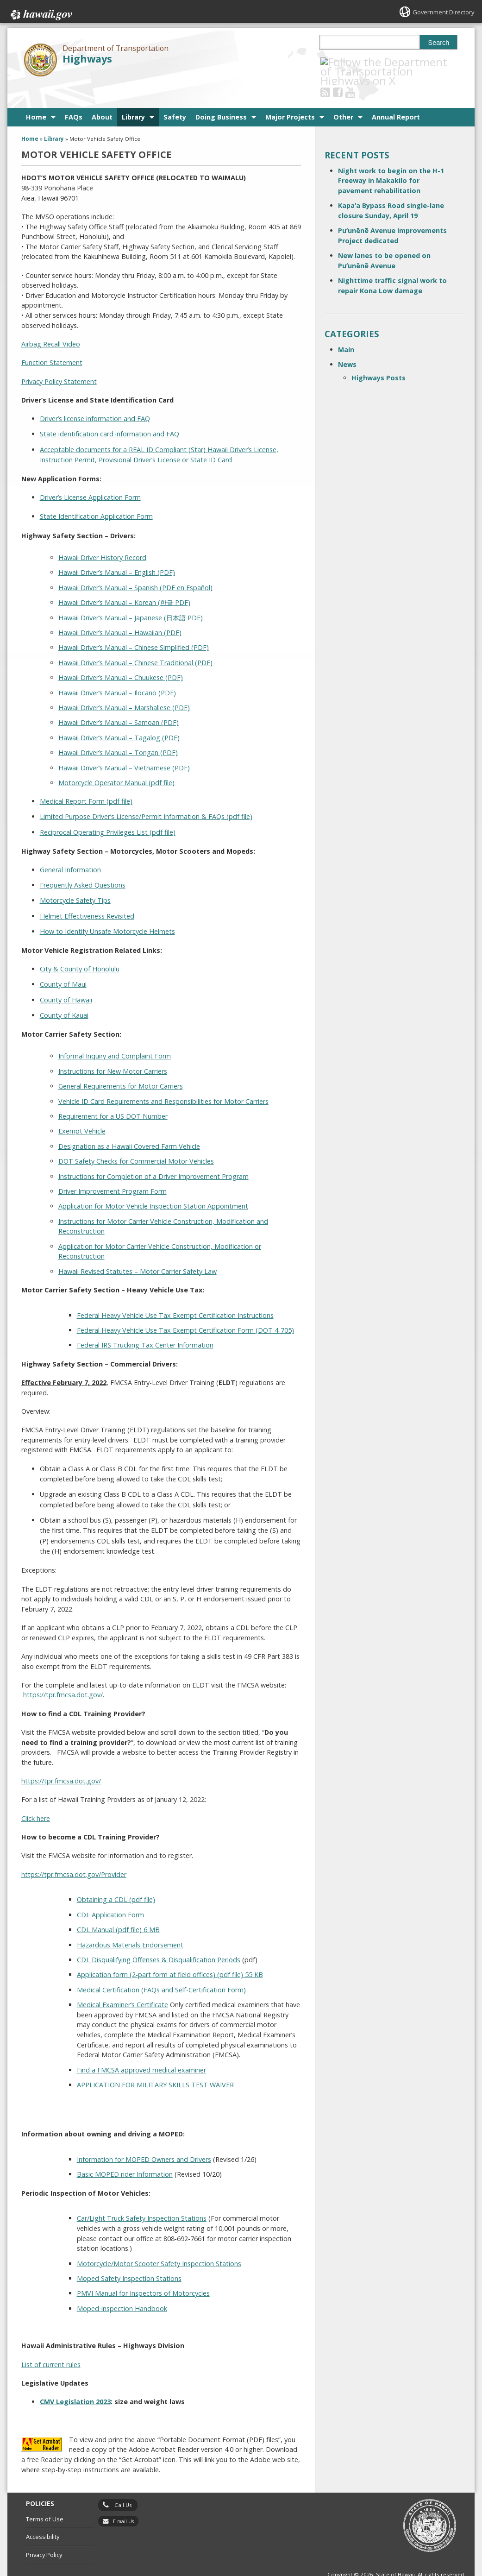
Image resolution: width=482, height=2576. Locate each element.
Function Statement (51, 339)
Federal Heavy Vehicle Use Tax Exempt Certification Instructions (175, 1292)
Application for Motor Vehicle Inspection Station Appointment (153, 1183)
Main (346, 326)
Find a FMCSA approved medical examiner (141, 2046)
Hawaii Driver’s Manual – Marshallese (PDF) (124, 684)
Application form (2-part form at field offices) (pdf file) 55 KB (170, 1951)
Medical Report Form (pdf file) (86, 778)
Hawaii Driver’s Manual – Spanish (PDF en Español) (135, 565)
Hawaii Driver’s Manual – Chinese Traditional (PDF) (135, 639)
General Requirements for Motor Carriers (120, 1063)
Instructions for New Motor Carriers (112, 1048)
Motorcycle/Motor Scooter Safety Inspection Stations (159, 2240)
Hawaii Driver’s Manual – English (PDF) (116, 549)
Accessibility (42, 2514)
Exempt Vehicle (82, 1108)
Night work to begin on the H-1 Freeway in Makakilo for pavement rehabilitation (391, 157)
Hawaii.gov (40, 12)
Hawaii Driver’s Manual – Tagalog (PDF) (119, 714)
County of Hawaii (66, 976)
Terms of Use (44, 2496)
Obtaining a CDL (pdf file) (116, 1876)
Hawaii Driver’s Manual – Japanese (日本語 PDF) (130, 594)
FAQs (73, 93)
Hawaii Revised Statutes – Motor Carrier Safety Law (137, 1248)
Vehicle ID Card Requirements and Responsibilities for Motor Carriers (163, 1078)
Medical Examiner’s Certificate (122, 1982)
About (102, 93)
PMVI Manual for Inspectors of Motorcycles (143, 2270)
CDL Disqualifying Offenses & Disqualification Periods (158, 1937)
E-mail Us (123, 2498)
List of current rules (51, 2341)
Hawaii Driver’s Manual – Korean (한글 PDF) (124, 579)
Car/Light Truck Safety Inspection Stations (142, 2195)
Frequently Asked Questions (82, 862)
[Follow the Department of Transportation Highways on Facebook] (350, 61)
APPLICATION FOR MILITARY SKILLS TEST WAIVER (155, 2062)
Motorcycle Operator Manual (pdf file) (116, 760)
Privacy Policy (44, 2531)
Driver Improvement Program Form (112, 1168)
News (347, 341)
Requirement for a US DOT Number (113, 1093)
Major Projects (290, 93)
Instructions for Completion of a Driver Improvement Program (153, 1153)
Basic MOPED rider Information (125, 2151)
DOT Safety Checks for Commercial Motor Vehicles (136, 1138)
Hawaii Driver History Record (102, 534)
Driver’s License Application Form (90, 474)
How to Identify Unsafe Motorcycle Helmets (107, 908)
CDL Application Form (110, 1891)
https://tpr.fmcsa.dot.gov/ (63, 1672)
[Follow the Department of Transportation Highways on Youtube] (363, 61)
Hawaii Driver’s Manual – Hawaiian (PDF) (120, 609)
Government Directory (440, 11)
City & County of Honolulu (79, 946)
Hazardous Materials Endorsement (130, 1921)
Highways (87, 58)
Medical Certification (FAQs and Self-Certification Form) (161, 1966)
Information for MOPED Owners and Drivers (144, 2136)
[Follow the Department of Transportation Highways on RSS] (338, 61)
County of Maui (63, 961)
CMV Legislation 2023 (75, 2378)
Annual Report (396, 93)
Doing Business (221, 93)
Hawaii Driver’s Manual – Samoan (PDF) (118, 699)
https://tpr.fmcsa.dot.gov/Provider (73, 1851)
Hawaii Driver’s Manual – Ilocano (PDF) (117, 669)
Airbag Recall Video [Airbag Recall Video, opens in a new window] (50, 321)
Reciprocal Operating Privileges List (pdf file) (107, 809)
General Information (70, 847)
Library (133, 93)
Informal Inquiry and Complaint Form (114, 1033)
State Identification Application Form (96, 493)
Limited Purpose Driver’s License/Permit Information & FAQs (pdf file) (146, 793)
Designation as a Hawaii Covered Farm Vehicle (129, 1123)
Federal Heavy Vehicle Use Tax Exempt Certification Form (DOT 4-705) (185, 1307)
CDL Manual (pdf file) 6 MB (118, 1906)
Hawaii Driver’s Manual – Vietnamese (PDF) (124, 744)
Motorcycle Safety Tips (75, 877)
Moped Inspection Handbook (122, 2285)
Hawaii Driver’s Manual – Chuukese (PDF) (120, 654)
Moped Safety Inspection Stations (129, 2255)
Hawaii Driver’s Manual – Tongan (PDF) (118, 729)
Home (36, 93)
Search (439, 42)
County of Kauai (64, 992)
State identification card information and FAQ (109, 411)
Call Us (123, 2482)
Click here (35, 1795)
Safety (174, 93)
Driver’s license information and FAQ (95, 395)
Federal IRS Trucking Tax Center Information (145, 1322)
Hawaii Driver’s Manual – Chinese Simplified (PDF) (133, 624)
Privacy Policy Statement (59, 358)
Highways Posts (378, 355)
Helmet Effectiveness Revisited (87, 892)
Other (343, 93)
